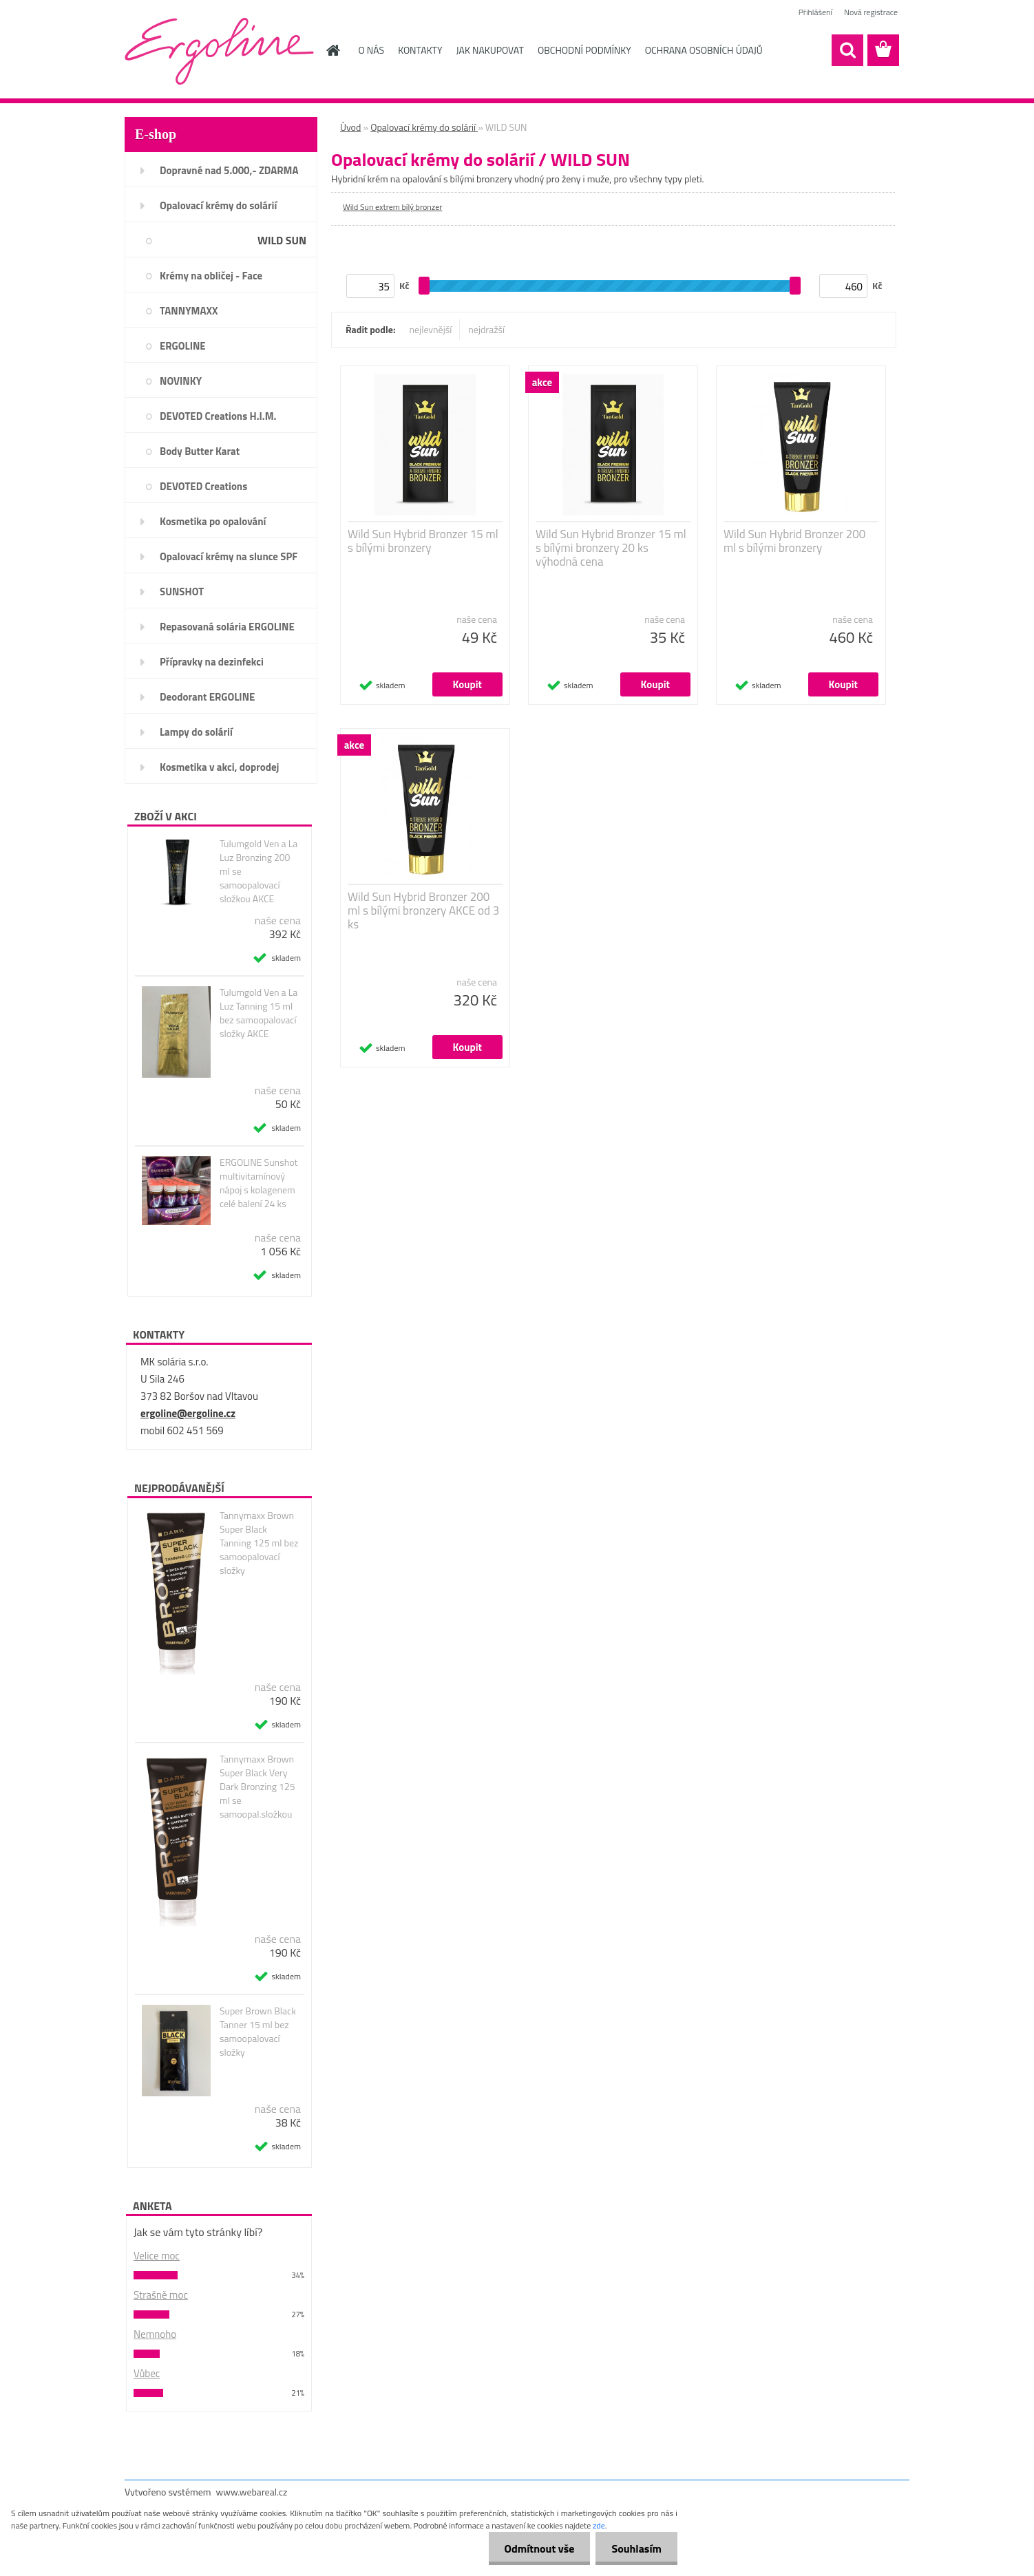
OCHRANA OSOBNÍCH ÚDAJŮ (704, 50)
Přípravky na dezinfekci (212, 662)
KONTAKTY (420, 50)
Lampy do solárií (196, 732)
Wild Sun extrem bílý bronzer (392, 206)
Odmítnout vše (535, 2548)
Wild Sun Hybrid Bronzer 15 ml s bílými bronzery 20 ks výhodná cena (611, 547)
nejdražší (486, 329)
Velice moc (157, 2256)
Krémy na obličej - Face (211, 276)
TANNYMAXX (189, 311)
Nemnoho (155, 2334)
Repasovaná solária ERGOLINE (227, 627)
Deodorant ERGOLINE (207, 697)
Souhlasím (635, 2548)
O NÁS (372, 50)
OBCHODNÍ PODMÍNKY (584, 50)
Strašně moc (161, 2295)
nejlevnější (431, 329)
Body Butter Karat (200, 451)
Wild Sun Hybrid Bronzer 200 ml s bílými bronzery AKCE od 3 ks (423, 910)
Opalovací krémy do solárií (218, 205)
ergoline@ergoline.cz (187, 1413)
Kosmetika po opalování (213, 521)
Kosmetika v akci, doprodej (219, 767)
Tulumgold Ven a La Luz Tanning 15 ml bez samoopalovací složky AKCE (258, 1013)
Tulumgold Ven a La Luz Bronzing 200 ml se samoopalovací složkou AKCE (258, 871)
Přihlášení (815, 12)
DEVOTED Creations (203, 486)
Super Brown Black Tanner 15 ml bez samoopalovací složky (258, 2031)
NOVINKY (181, 381)
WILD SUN (281, 240)
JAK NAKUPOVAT (490, 50)
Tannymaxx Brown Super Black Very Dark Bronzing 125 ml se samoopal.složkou (257, 1786)
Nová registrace (871, 12)
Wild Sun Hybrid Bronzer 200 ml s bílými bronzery (794, 541)
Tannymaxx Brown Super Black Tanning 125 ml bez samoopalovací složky (259, 1543)
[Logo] (219, 51)
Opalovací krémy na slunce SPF (228, 556)
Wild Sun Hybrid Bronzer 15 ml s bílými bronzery (423, 541)
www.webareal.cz (252, 2491)
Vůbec (147, 2373)
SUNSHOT (182, 591)
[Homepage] (332, 50)
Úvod (350, 127)
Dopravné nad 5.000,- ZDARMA (229, 170)
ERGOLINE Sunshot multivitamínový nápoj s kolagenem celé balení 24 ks (258, 1183)
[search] (847, 50)
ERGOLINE (183, 346)
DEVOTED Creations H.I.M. (218, 416)
